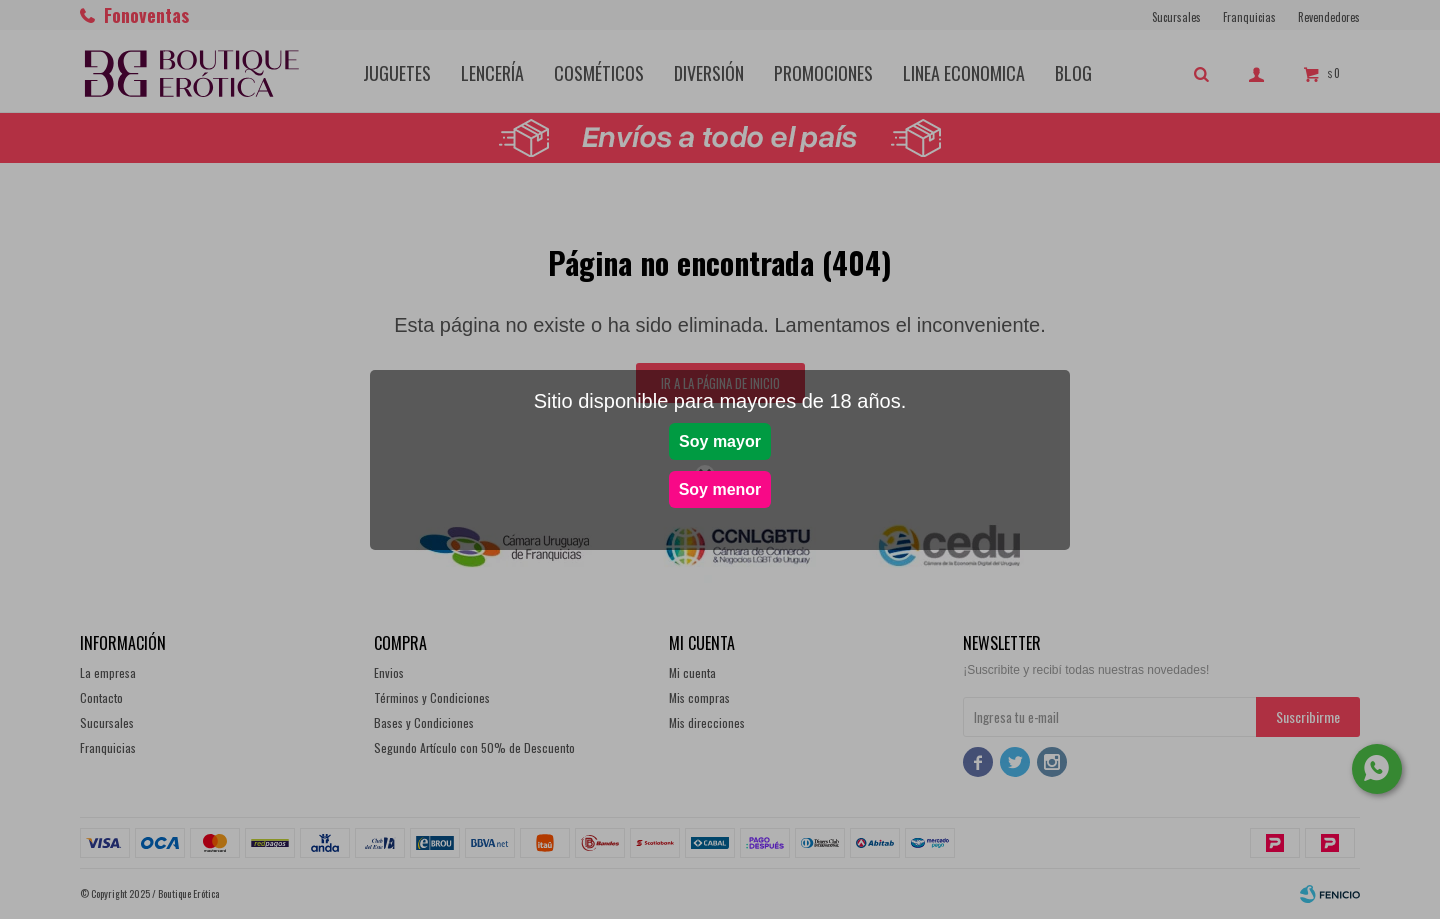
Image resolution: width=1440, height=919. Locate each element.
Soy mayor (720, 441)
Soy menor (720, 489)
